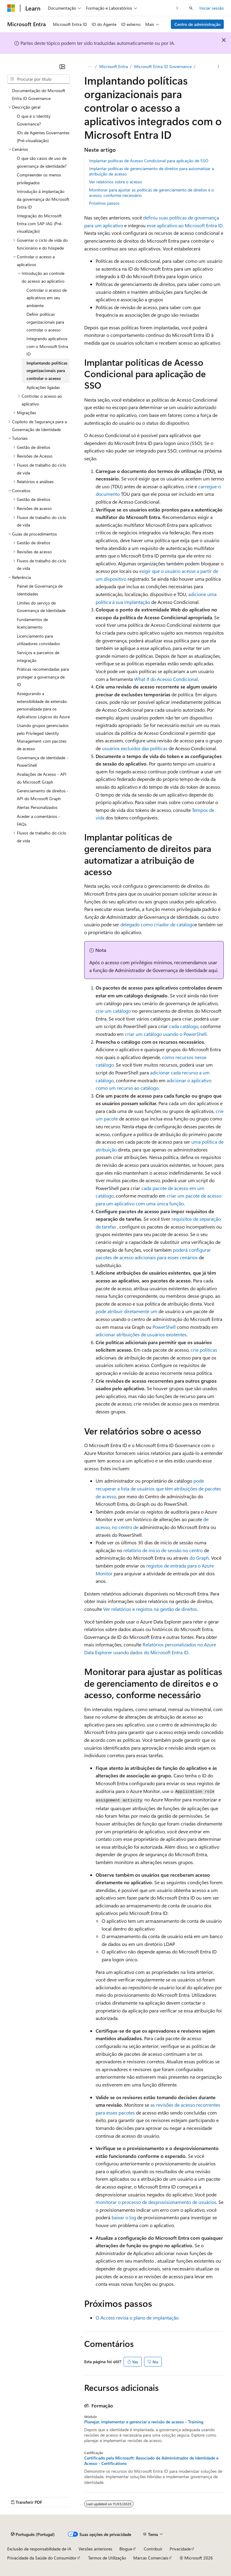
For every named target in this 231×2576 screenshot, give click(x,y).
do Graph (199, 1558)
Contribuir (153, 2549)
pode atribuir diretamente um (126, 1311)
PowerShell (164, 1327)
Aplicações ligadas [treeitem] (43, 387)
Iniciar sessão (211, 8)
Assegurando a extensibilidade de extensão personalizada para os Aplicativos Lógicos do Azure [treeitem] (43, 705)
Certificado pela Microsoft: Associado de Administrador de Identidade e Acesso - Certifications (151, 2460)
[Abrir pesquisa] (191, 8)
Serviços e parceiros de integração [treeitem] (38, 656)
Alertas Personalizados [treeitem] (37, 807)
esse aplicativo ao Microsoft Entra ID (185, 225)
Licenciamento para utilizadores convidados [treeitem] (38, 640)
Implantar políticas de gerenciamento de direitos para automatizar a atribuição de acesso (151, 171)
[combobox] (38, 79)
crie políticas (204, 1350)
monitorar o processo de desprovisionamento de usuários (156, 2202)
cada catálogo (183, 1026)
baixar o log (124, 2217)
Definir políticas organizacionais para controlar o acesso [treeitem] (45, 321)
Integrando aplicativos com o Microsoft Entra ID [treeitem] (47, 346)
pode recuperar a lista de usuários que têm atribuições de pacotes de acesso (158, 1488)
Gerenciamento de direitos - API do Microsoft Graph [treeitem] (43, 794)
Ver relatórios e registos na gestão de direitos (150, 1609)
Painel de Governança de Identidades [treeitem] (40, 590)
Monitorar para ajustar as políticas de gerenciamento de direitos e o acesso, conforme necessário (151, 192)
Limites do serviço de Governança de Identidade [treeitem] (41, 607)
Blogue (125, 2549)
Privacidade (180, 2549)
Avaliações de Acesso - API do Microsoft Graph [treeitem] (41, 778)
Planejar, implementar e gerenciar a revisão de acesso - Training (143, 2422)
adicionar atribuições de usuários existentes (141, 1334)
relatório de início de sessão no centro (163, 1550)
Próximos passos (104, 203)
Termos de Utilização (107, 2558)
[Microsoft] (11, 8)
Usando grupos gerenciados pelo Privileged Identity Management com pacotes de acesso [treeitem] (43, 736)
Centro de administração (197, 24)
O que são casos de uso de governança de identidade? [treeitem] (41, 162)
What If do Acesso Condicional (166, 679)
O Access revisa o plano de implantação (137, 2317)
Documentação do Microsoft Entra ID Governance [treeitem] (38, 94)
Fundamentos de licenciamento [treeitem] (32, 623)
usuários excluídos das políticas (135, 748)
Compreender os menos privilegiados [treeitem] (39, 178)
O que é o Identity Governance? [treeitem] (34, 120)
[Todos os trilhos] (89, 66)
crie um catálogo (113, 1011)
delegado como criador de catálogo (157, 924)
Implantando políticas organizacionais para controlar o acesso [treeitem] (46, 370)
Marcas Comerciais (150, 2558)
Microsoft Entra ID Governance (163, 66)
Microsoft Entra (113, 66)
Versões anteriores (95, 2549)
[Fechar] (62, 66)
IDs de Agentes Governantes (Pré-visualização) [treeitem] (43, 136)
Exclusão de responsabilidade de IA (39, 2549)
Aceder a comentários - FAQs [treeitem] (38, 820)
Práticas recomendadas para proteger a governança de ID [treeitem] (43, 676)
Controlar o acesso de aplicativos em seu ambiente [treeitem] (46, 297)
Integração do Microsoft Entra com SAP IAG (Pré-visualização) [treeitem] (40, 223)
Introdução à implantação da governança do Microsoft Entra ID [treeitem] (43, 199)
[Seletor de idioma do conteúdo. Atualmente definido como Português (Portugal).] (32, 2534)
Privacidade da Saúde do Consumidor (41, 2558)
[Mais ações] (218, 66)
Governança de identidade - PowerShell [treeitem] (42, 761)
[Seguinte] (177, 8)
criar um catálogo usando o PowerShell (166, 1034)
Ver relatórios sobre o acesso (115, 182)
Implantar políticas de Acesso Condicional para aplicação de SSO (148, 160)
